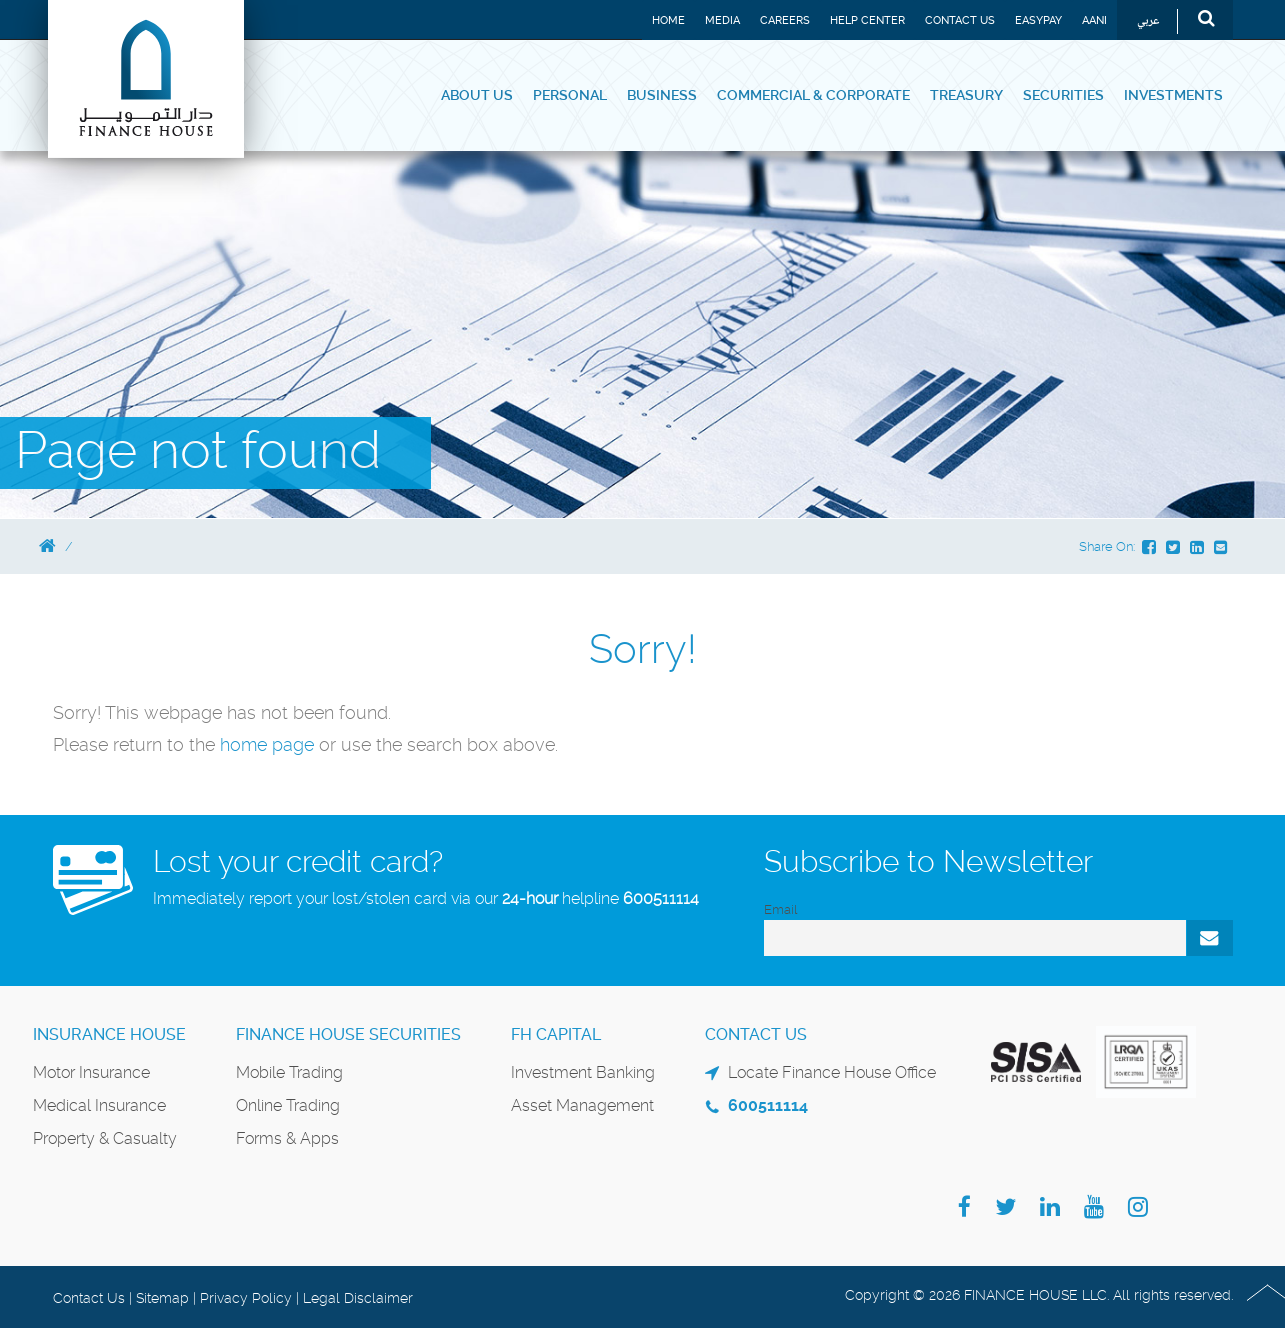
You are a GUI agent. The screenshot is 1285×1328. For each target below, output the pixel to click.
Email (780, 909)
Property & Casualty (105, 1138)
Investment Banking (583, 1072)
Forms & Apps (287, 1138)
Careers (785, 20)
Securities (1063, 95)
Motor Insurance (91, 1072)
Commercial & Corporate (813, 95)
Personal (570, 95)
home (246, 744)
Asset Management (582, 1105)
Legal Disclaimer (358, 1298)
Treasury (966, 95)
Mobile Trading (289, 1072)
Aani (1094, 20)
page (293, 744)
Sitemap (162, 1298)
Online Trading (288, 1105)
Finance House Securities (348, 1034)
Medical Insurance (99, 1105)
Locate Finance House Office (832, 1072)
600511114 (661, 898)
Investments (1173, 95)
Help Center (867, 20)
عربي (1148, 21)
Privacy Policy (246, 1298)
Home (668, 20)
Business (662, 95)
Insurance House (109, 1034)
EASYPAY (1038, 20)
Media (722, 20)
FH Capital (556, 1034)
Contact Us (960, 20)
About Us (477, 95)
